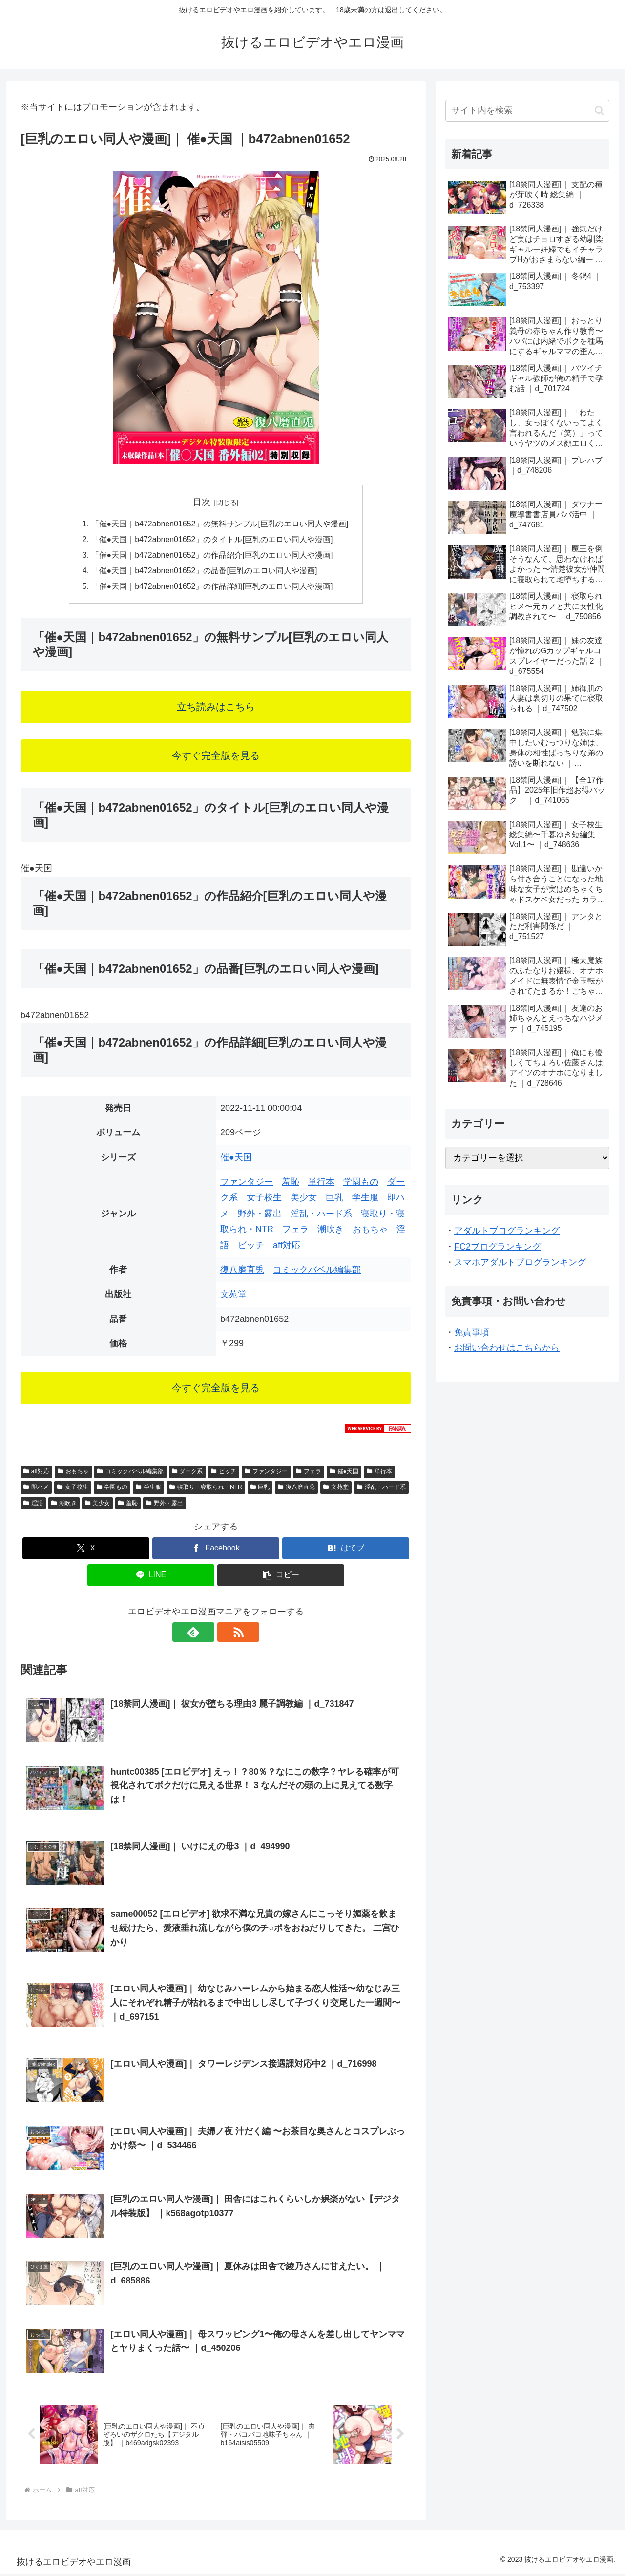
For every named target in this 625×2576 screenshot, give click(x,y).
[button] (280, 1577)
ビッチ (251, 1246)
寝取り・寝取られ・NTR (205, 1488)
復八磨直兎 (242, 1271)
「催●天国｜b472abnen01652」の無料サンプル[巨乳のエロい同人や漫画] (220, 524)
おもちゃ (370, 1231)
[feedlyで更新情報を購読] (204, 1633)
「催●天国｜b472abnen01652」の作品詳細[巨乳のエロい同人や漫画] (212, 587)
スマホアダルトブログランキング (520, 1262)
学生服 (365, 1199)
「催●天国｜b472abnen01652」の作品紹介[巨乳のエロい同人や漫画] (212, 555)
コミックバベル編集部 (317, 1271)
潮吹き (330, 1231)
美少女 (304, 1199)
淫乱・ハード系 (321, 1214)
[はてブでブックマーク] (345, 1550)
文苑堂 (233, 1295)
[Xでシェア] (85, 1550)
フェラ (295, 1231)
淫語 (33, 1504)
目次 (201, 502)
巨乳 (334, 1199)
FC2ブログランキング (497, 1247)
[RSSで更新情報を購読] (227, 1633)
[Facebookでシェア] (215, 1550)
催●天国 (236, 1158)
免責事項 (471, 1332)
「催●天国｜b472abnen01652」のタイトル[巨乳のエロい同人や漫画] (212, 540)
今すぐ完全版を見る (216, 757)
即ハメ (36, 1488)
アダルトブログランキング (507, 1231)
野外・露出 (260, 1214)
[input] (527, 111)
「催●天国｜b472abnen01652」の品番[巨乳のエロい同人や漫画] (204, 571)
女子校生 (264, 1199)
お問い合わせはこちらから (507, 1348)
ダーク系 (187, 1472)
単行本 (321, 1183)
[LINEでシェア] (150, 1577)
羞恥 (290, 1183)
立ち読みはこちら (216, 708)
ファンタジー (246, 1183)
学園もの (360, 1183)
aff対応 (286, 1246)
